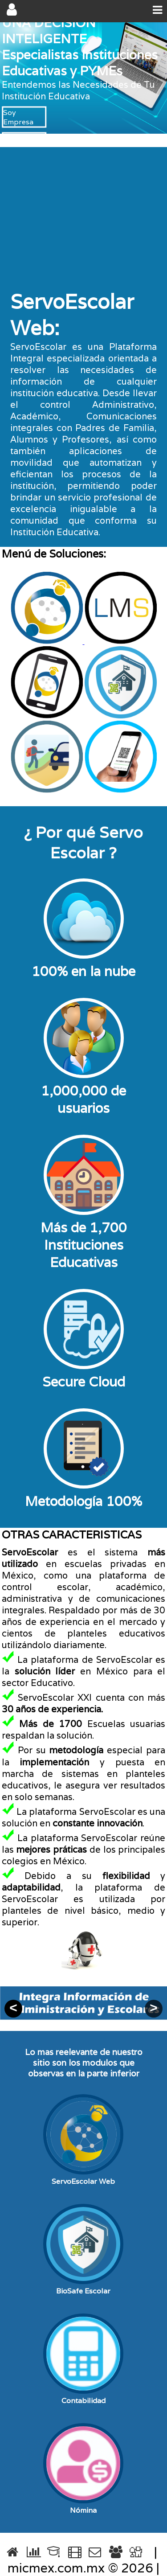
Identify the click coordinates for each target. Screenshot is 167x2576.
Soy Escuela (24, 138)
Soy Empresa (18, 116)
